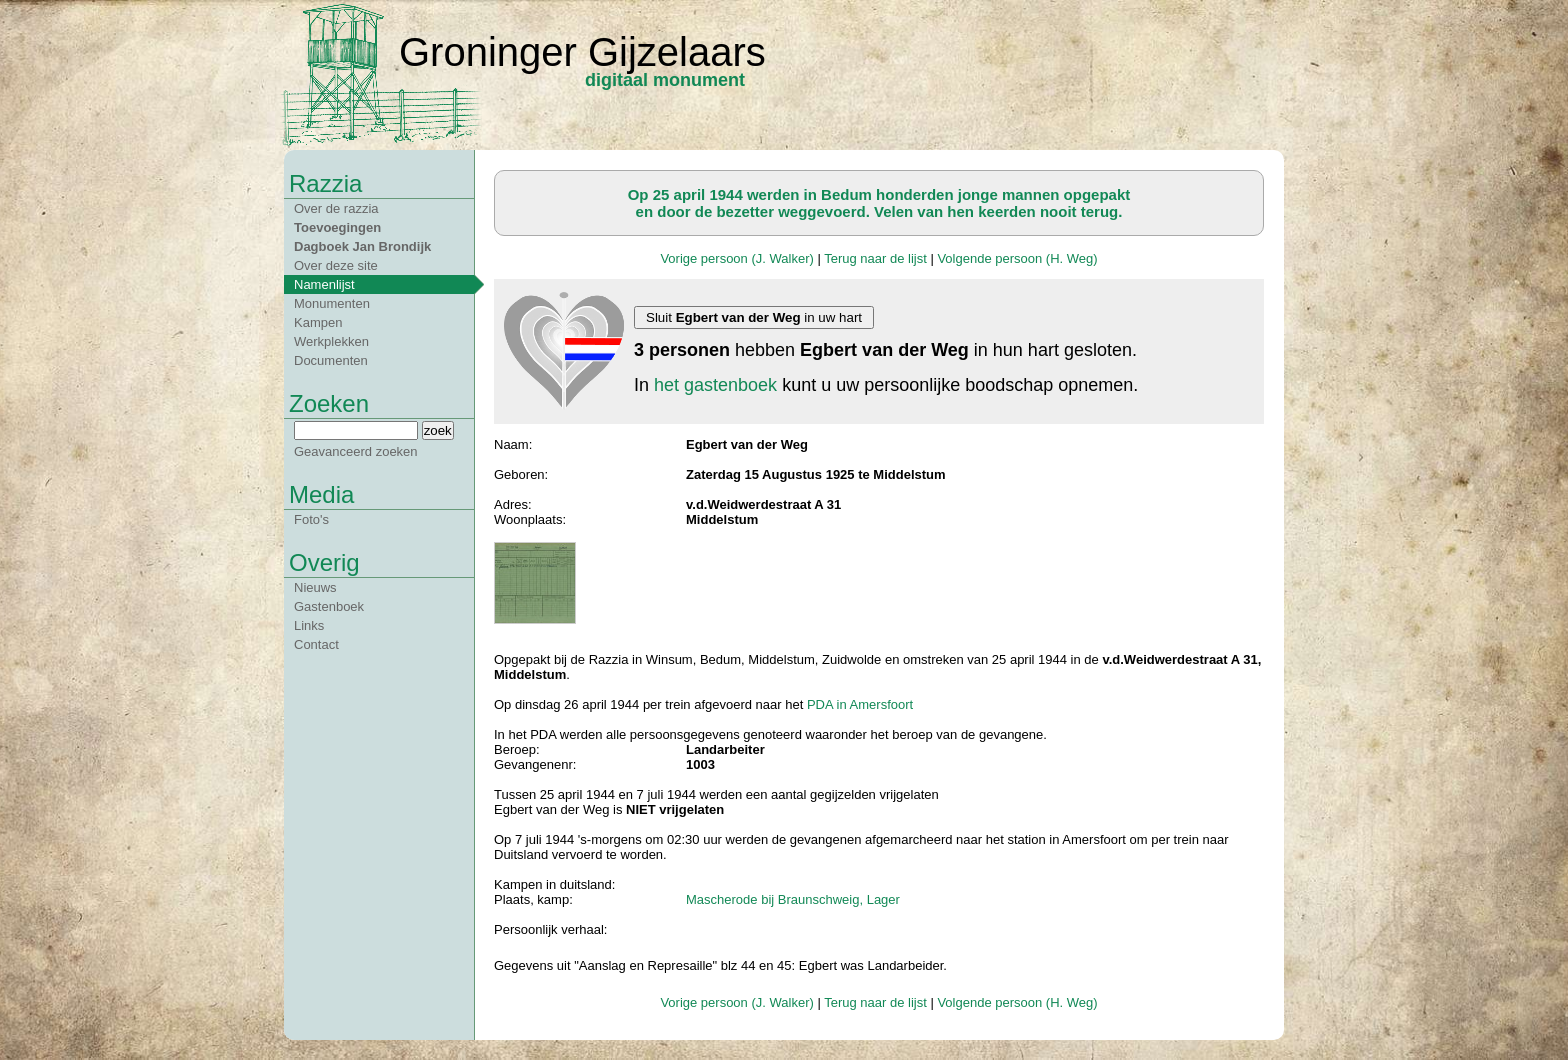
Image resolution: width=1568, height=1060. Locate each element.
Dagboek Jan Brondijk (362, 246)
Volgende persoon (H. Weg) (1017, 258)
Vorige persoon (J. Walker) (736, 258)
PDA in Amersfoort (860, 704)
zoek (438, 430)
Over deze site (336, 265)
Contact (316, 644)
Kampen (318, 322)
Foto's (311, 519)
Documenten (331, 360)
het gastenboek (715, 385)
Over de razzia (336, 208)
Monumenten (332, 303)
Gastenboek (329, 606)
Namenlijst (324, 284)
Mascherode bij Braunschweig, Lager (793, 899)
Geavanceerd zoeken (356, 451)
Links (309, 625)
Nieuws (315, 587)
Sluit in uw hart (754, 317)
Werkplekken (331, 341)
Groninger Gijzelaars (582, 52)
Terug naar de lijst (875, 258)
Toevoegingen (337, 227)
